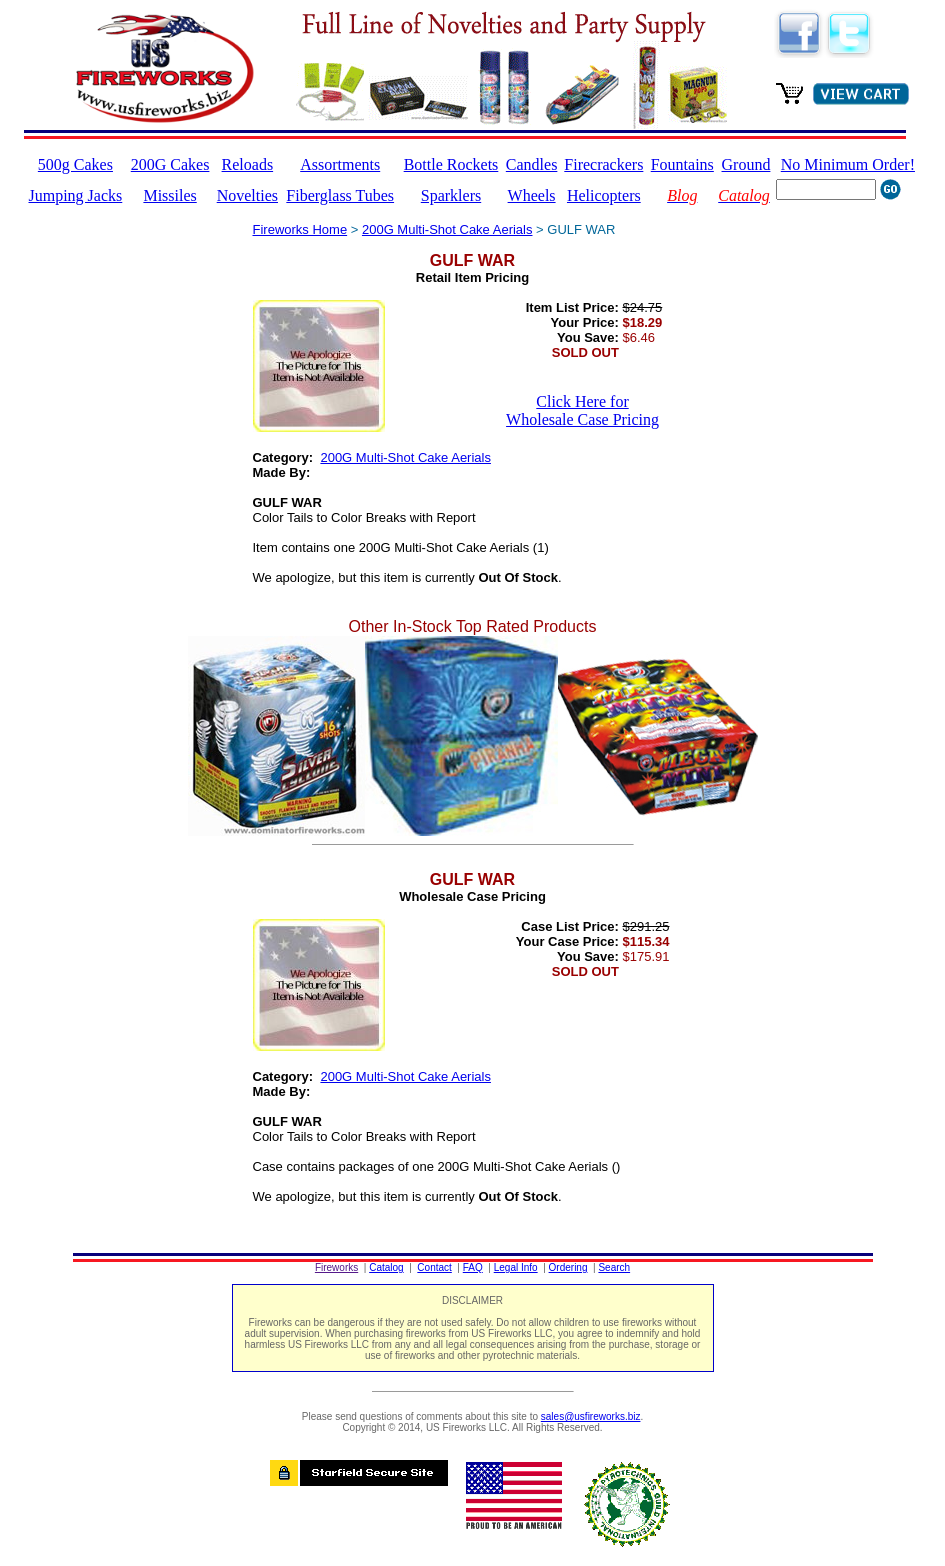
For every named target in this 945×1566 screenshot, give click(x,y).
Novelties (247, 195)
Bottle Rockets (451, 164)
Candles (532, 164)
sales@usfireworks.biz (591, 1416)
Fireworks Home (300, 229)
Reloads (248, 164)
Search (614, 1267)
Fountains (682, 164)
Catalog (386, 1267)
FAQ (473, 1267)
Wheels (532, 195)
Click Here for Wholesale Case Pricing (582, 410)
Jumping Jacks (76, 195)
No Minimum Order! (848, 164)
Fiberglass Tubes (340, 195)
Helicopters (604, 195)
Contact (434, 1267)
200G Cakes (170, 164)
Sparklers (451, 195)
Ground (746, 164)
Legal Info (516, 1267)
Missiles (169, 195)
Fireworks (336, 1267)
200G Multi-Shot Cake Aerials (447, 229)
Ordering (568, 1267)
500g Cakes (75, 164)
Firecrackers (603, 164)
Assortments (340, 164)
